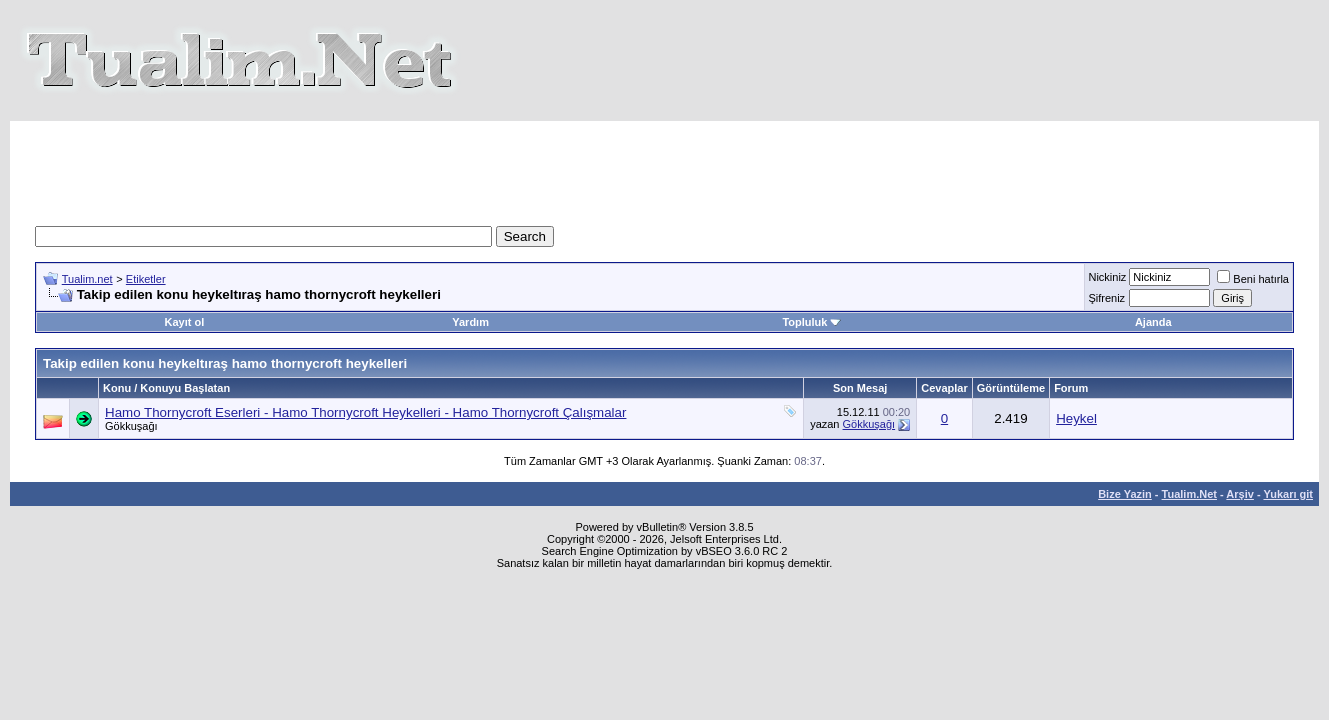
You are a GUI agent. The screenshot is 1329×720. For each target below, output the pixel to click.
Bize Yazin (1125, 494)
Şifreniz (1106, 298)
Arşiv (1240, 494)
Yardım (470, 322)
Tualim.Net (1189, 494)
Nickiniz (1107, 277)
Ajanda (1153, 322)
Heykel (1076, 418)
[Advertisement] (665, 166)
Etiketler (146, 279)
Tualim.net (87, 279)
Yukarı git (1288, 494)
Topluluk (811, 322)
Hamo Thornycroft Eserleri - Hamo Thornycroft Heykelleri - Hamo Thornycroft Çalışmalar (365, 412)
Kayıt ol (185, 322)
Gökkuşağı (131, 426)
